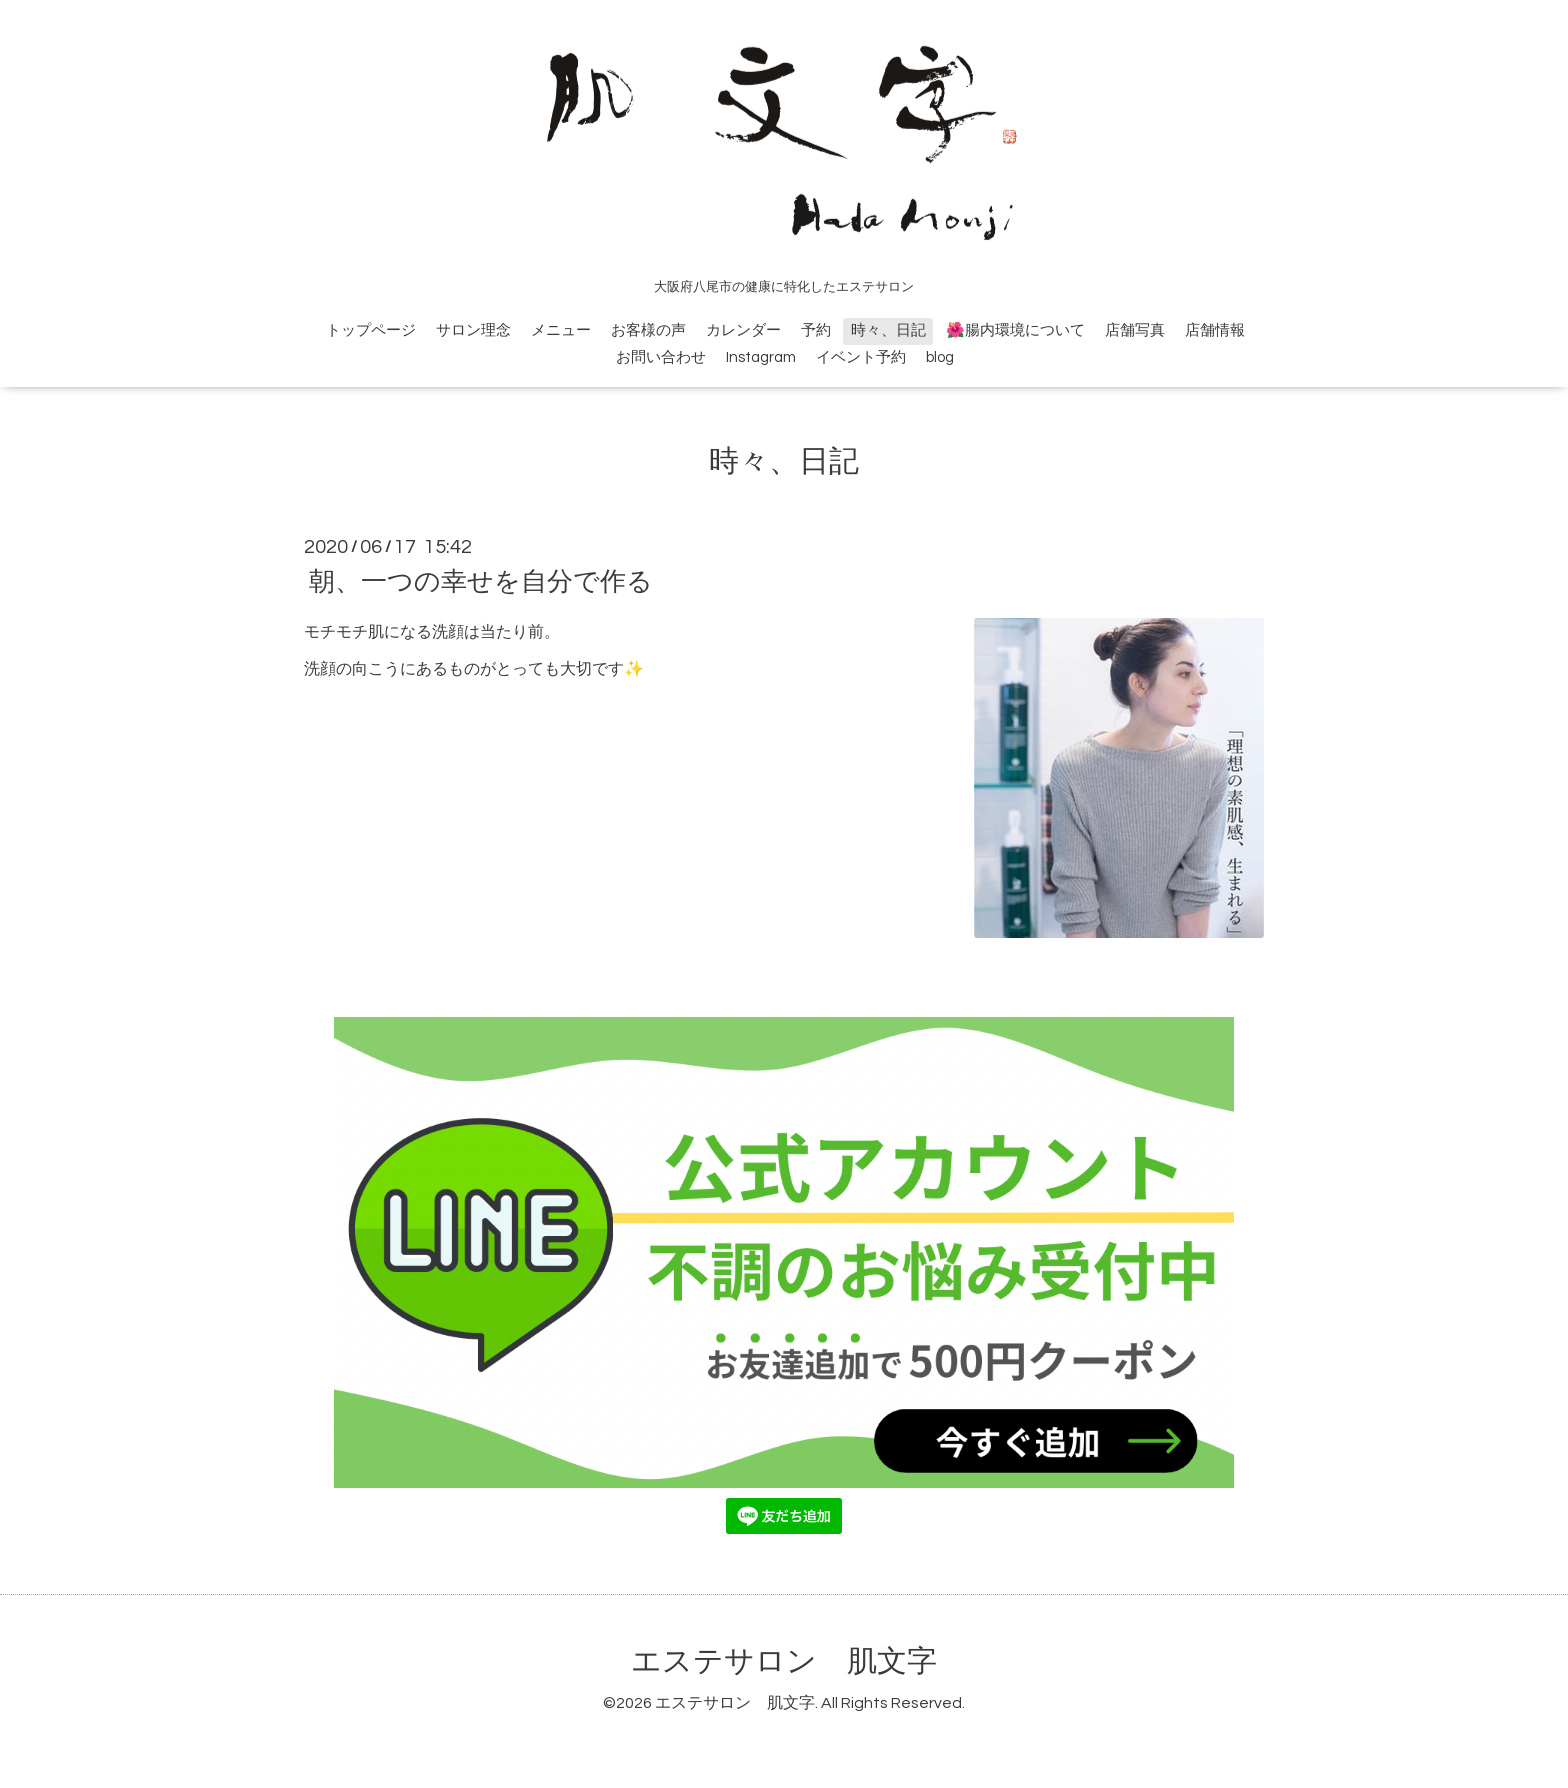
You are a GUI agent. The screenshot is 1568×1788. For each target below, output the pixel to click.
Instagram (761, 357)
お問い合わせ (661, 357)
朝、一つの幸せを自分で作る (481, 582)
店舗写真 (1135, 330)
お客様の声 (648, 330)
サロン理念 (473, 330)
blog (940, 357)
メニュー (561, 330)
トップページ (371, 330)
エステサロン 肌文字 (784, 1661)
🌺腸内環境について (1015, 330)
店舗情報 (1215, 330)
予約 (816, 330)
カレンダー (743, 330)
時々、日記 (888, 330)
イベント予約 (861, 357)
